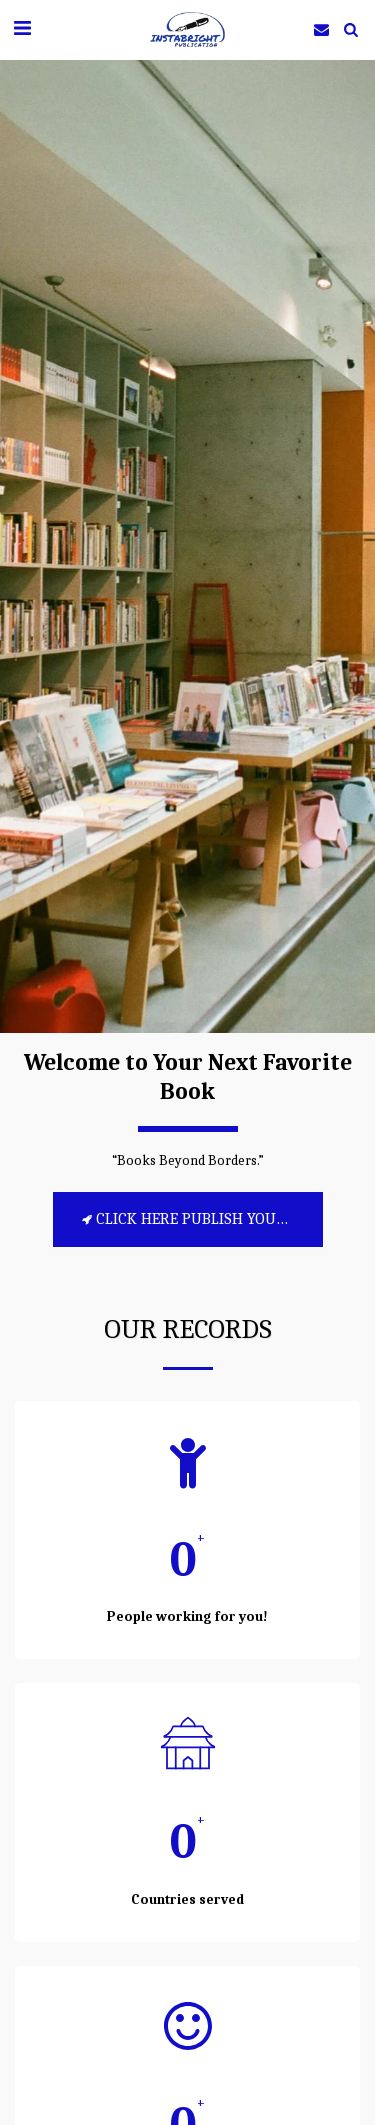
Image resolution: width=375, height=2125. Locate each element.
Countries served (187, 1899)
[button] (22, 28)
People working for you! (187, 1616)
